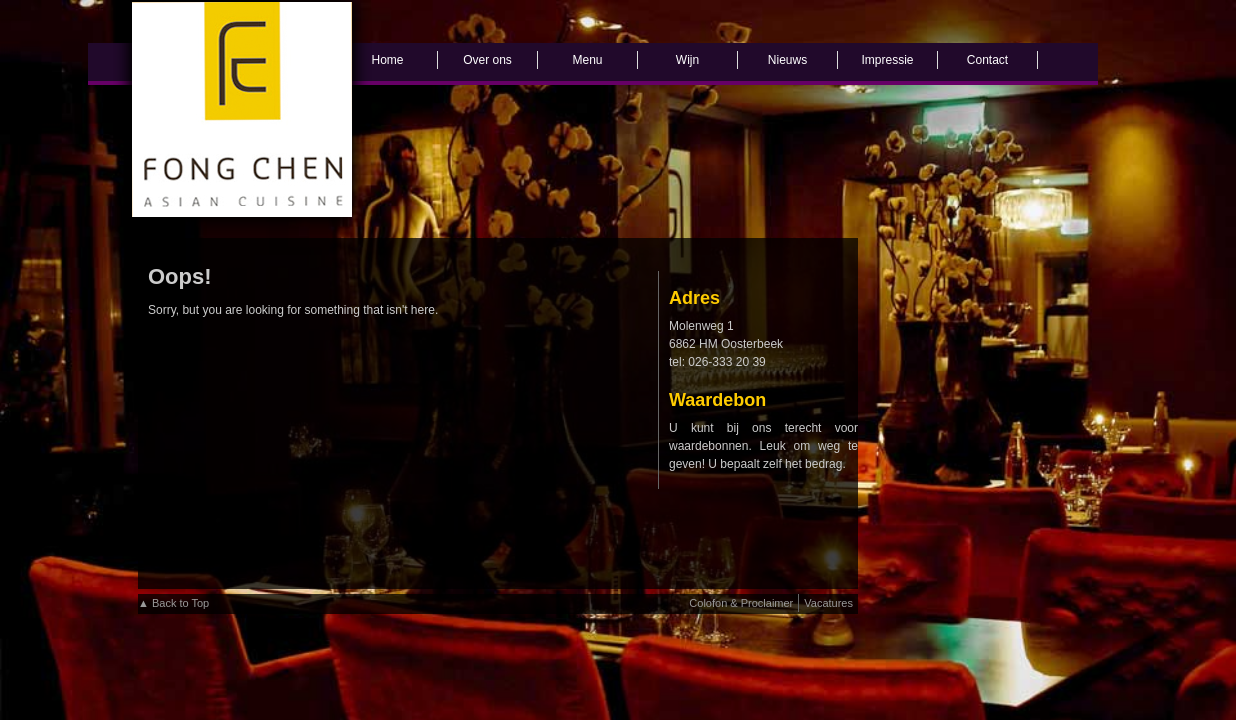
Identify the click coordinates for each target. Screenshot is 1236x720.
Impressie (887, 60)
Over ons (487, 60)
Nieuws (787, 60)
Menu (587, 60)
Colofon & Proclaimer (741, 603)
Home (387, 60)
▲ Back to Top (173, 603)
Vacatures (828, 603)
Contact (987, 60)
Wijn (687, 60)
